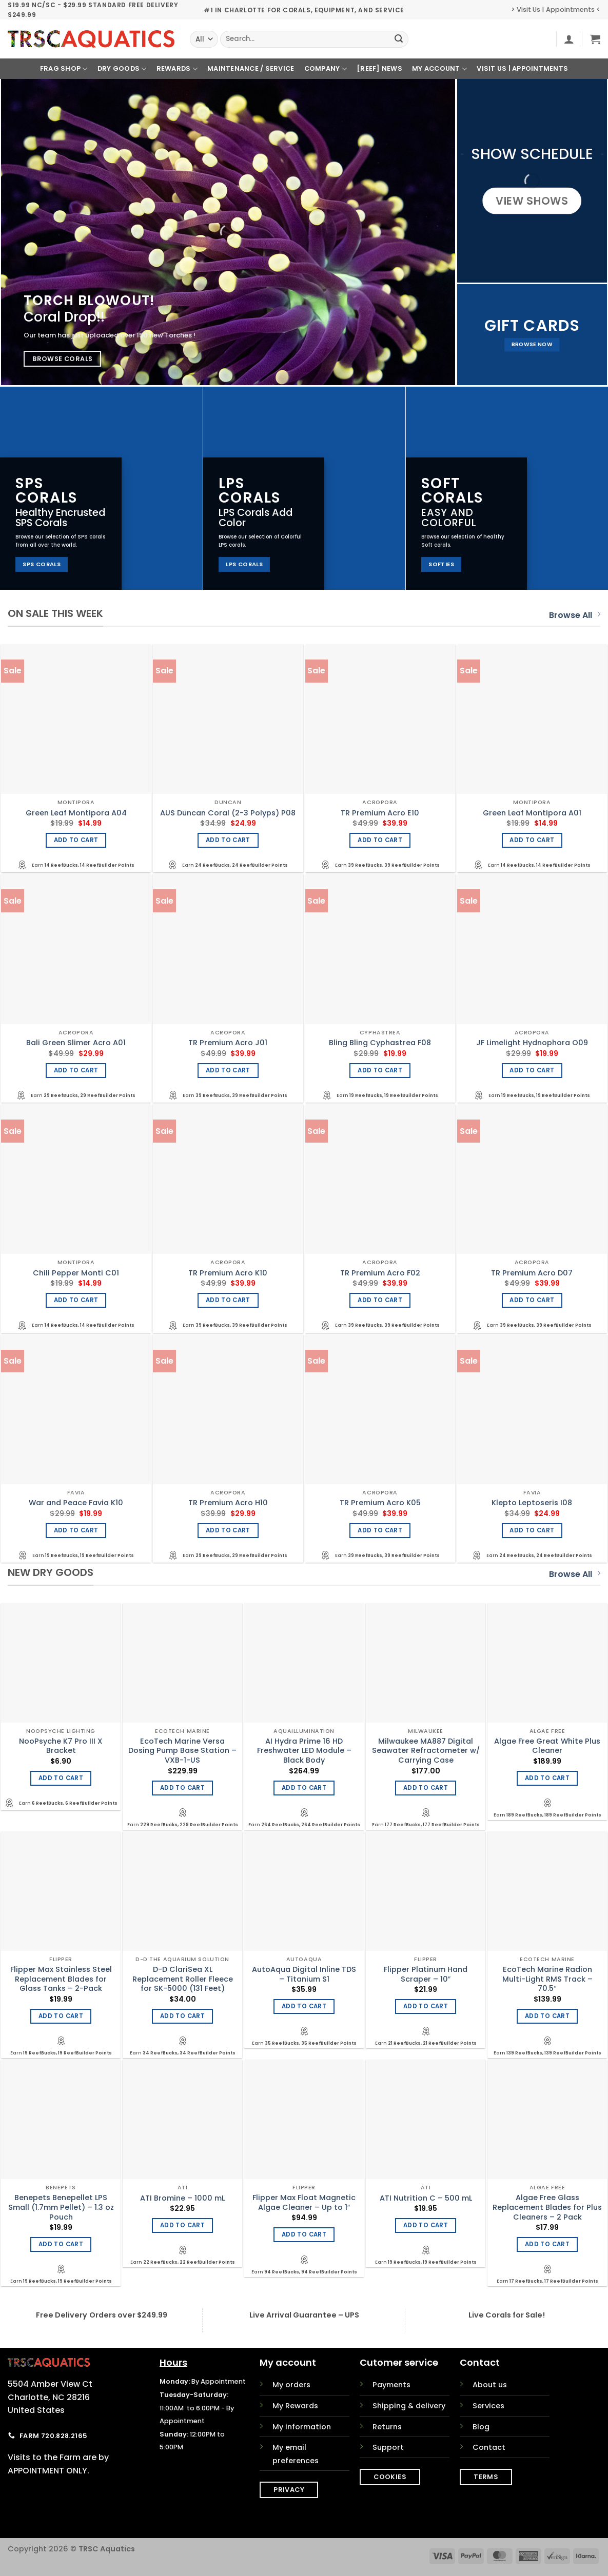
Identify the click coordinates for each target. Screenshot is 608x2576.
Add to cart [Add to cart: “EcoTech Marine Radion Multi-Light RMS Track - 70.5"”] (547, 2016)
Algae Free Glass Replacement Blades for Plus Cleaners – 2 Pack (547, 2207)
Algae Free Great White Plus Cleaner (547, 1745)
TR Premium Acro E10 (380, 813)
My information (301, 2427)
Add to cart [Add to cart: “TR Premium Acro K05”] (380, 1530)
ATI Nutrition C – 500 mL (426, 2198)
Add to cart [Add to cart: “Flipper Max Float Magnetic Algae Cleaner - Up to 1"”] (304, 2234)
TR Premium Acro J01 (227, 1043)
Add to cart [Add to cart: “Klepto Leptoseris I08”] (531, 1530)
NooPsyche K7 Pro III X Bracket (61, 1745)
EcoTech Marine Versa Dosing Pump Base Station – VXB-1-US (182, 1750)
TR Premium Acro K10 (227, 1273)
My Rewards (295, 2406)
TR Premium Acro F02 (380, 1273)
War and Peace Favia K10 (76, 1503)
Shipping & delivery (408, 2406)
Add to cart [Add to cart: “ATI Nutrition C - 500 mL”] (425, 2225)
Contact (489, 2447)
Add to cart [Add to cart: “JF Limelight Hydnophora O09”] (531, 1070)
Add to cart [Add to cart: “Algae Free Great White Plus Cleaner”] (547, 1778)
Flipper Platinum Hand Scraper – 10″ (425, 1974)
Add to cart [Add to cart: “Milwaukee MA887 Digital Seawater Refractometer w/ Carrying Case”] (425, 1788)
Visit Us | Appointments (522, 68)
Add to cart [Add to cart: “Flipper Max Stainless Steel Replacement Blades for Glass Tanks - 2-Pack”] (60, 2016)
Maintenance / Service (250, 68)
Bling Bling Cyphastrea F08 (380, 1043)
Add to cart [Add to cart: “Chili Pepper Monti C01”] (76, 1300)
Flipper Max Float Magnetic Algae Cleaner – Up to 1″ (304, 2202)
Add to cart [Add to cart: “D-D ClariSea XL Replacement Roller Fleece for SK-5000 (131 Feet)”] (182, 2016)
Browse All (574, 615)
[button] (569, 39)
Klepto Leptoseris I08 (532, 1503)
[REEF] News (379, 68)
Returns (387, 2427)
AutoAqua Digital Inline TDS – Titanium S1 (304, 1974)
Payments (391, 2385)
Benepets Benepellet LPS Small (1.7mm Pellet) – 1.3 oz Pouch (61, 2207)
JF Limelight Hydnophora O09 (532, 1043)
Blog (481, 2427)
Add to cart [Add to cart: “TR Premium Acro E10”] (380, 840)
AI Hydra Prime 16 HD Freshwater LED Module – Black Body (304, 1750)
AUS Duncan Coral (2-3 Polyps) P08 (228, 813)
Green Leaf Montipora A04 (76, 813)
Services (488, 2406)
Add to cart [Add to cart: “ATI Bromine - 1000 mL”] (182, 2225)
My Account (439, 69)
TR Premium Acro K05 (380, 1503)
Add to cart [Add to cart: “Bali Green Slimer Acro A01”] (76, 1070)
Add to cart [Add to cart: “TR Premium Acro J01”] (228, 1070)
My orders (291, 2385)
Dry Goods (122, 69)
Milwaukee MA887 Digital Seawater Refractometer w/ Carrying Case (426, 1750)
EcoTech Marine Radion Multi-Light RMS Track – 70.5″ (547, 1979)
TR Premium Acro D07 (532, 1273)
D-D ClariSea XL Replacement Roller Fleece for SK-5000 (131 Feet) (182, 1979)
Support (388, 2447)
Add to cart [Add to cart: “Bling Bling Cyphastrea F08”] (380, 1070)
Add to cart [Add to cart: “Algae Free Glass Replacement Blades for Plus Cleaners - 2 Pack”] (547, 2244)
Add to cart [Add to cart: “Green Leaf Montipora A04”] (76, 840)
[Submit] (398, 39)
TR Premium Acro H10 (228, 1503)
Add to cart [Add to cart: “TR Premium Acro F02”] (380, 1300)
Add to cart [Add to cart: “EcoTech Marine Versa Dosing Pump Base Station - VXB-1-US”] (182, 1788)
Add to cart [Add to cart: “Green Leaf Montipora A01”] (531, 840)
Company (325, 69)
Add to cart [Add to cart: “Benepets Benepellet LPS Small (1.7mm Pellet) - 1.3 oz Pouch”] (60, 2244)
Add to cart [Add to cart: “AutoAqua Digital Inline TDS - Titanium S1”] (304, 2006)
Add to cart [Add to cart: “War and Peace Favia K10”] (76, 1530)
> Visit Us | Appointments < (555, 9)
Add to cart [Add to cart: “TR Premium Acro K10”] (228, 1300)
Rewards (177, 69)
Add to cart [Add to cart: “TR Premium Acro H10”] (228, 1530)
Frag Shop (64, 69)
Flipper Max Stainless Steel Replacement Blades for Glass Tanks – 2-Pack (61, 1979)
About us (490, 2385)
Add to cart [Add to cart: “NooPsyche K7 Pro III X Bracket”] (60, 1778)
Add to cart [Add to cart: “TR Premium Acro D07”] (531, 1300)
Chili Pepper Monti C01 (76, 1273)
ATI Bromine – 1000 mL (182, 2198)
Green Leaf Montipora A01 (532, 813)
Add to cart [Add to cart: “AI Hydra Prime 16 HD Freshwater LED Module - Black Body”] (304, 1788)
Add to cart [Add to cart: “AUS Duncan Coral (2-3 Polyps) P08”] (228, 840)
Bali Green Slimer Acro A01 (76, 1043)
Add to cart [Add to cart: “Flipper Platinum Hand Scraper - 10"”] (425, 2006)
